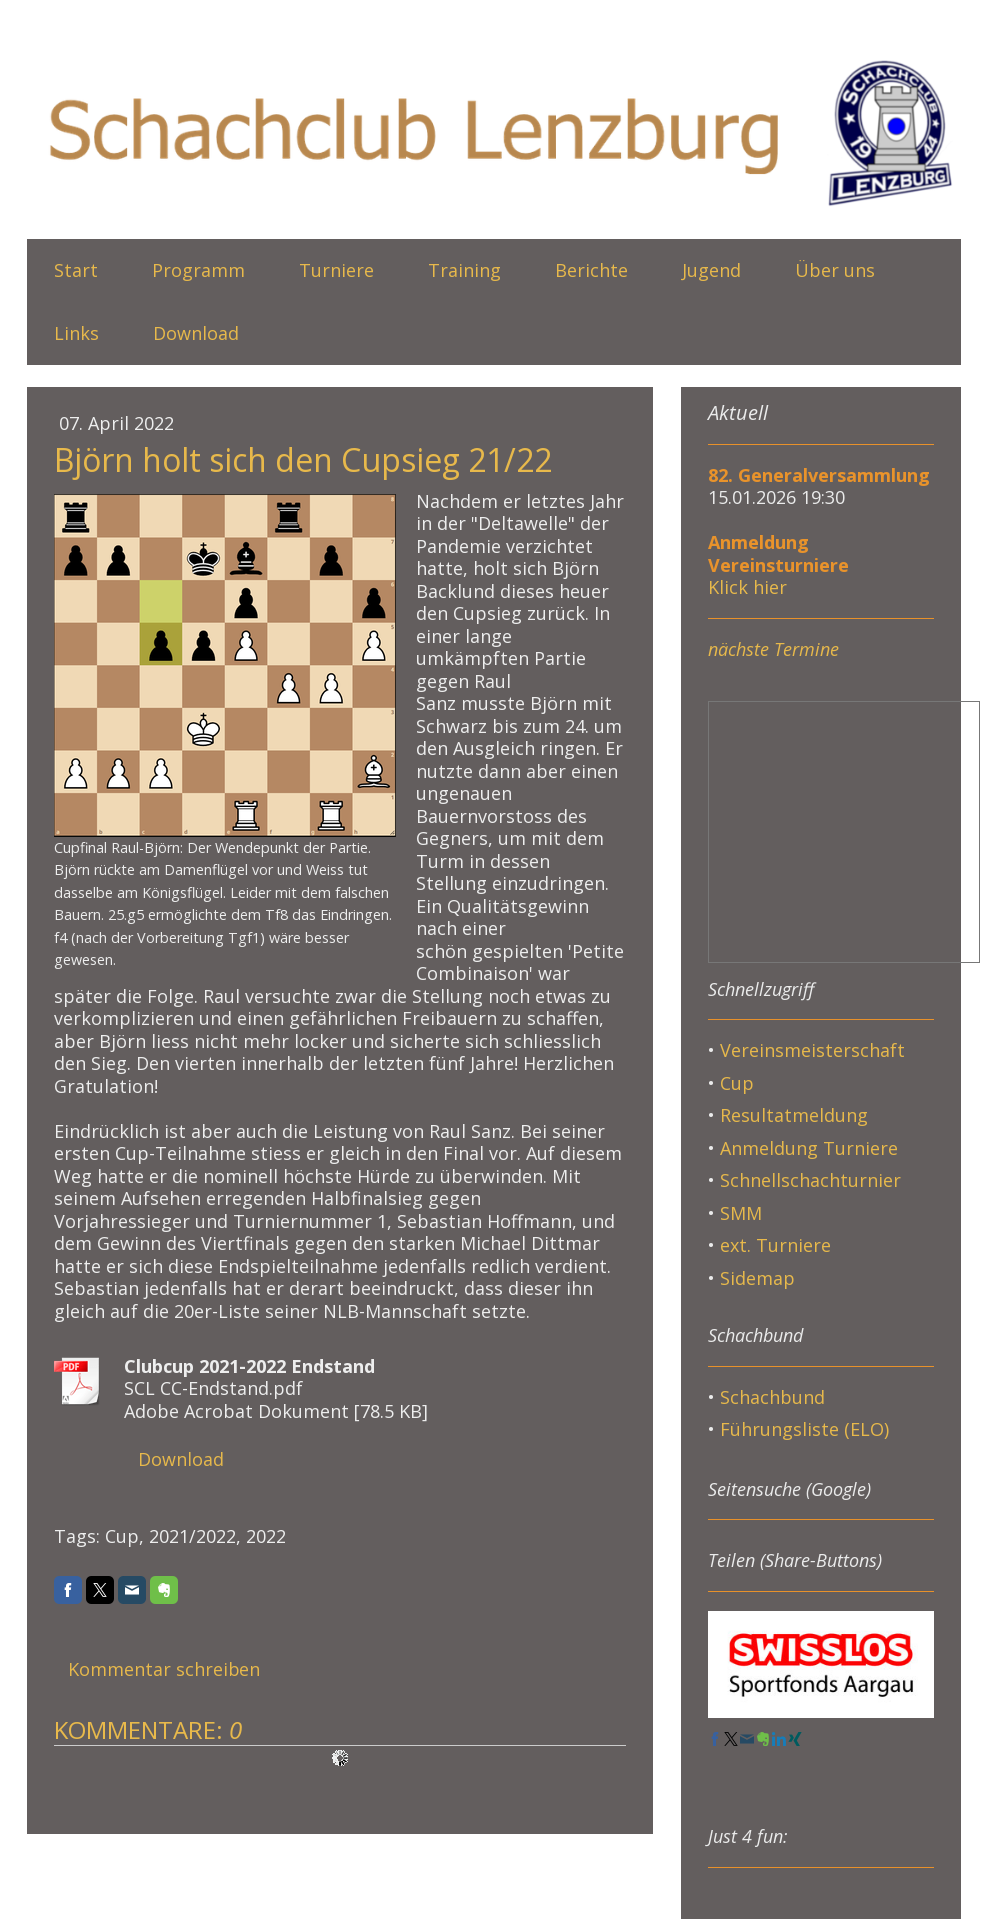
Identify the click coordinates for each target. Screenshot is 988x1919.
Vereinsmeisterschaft (812, 1050)
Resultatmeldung (794, 1115)
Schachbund (772, 1397)
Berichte (591, 270)
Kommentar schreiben (164, 1669)
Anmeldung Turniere (809, 1148)
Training (464, 270)
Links (76, 333)
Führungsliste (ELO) (804, 1429)
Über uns (835, 270)
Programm (198, 270)
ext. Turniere (775, 1245)
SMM (743, 1213)
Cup (737, 1083)
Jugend (711, 270)
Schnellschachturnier (810, 1180)
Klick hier (747, 587)
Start (76, 270)
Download (196, 333)
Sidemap (757, 1278)
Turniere (336, 270)
